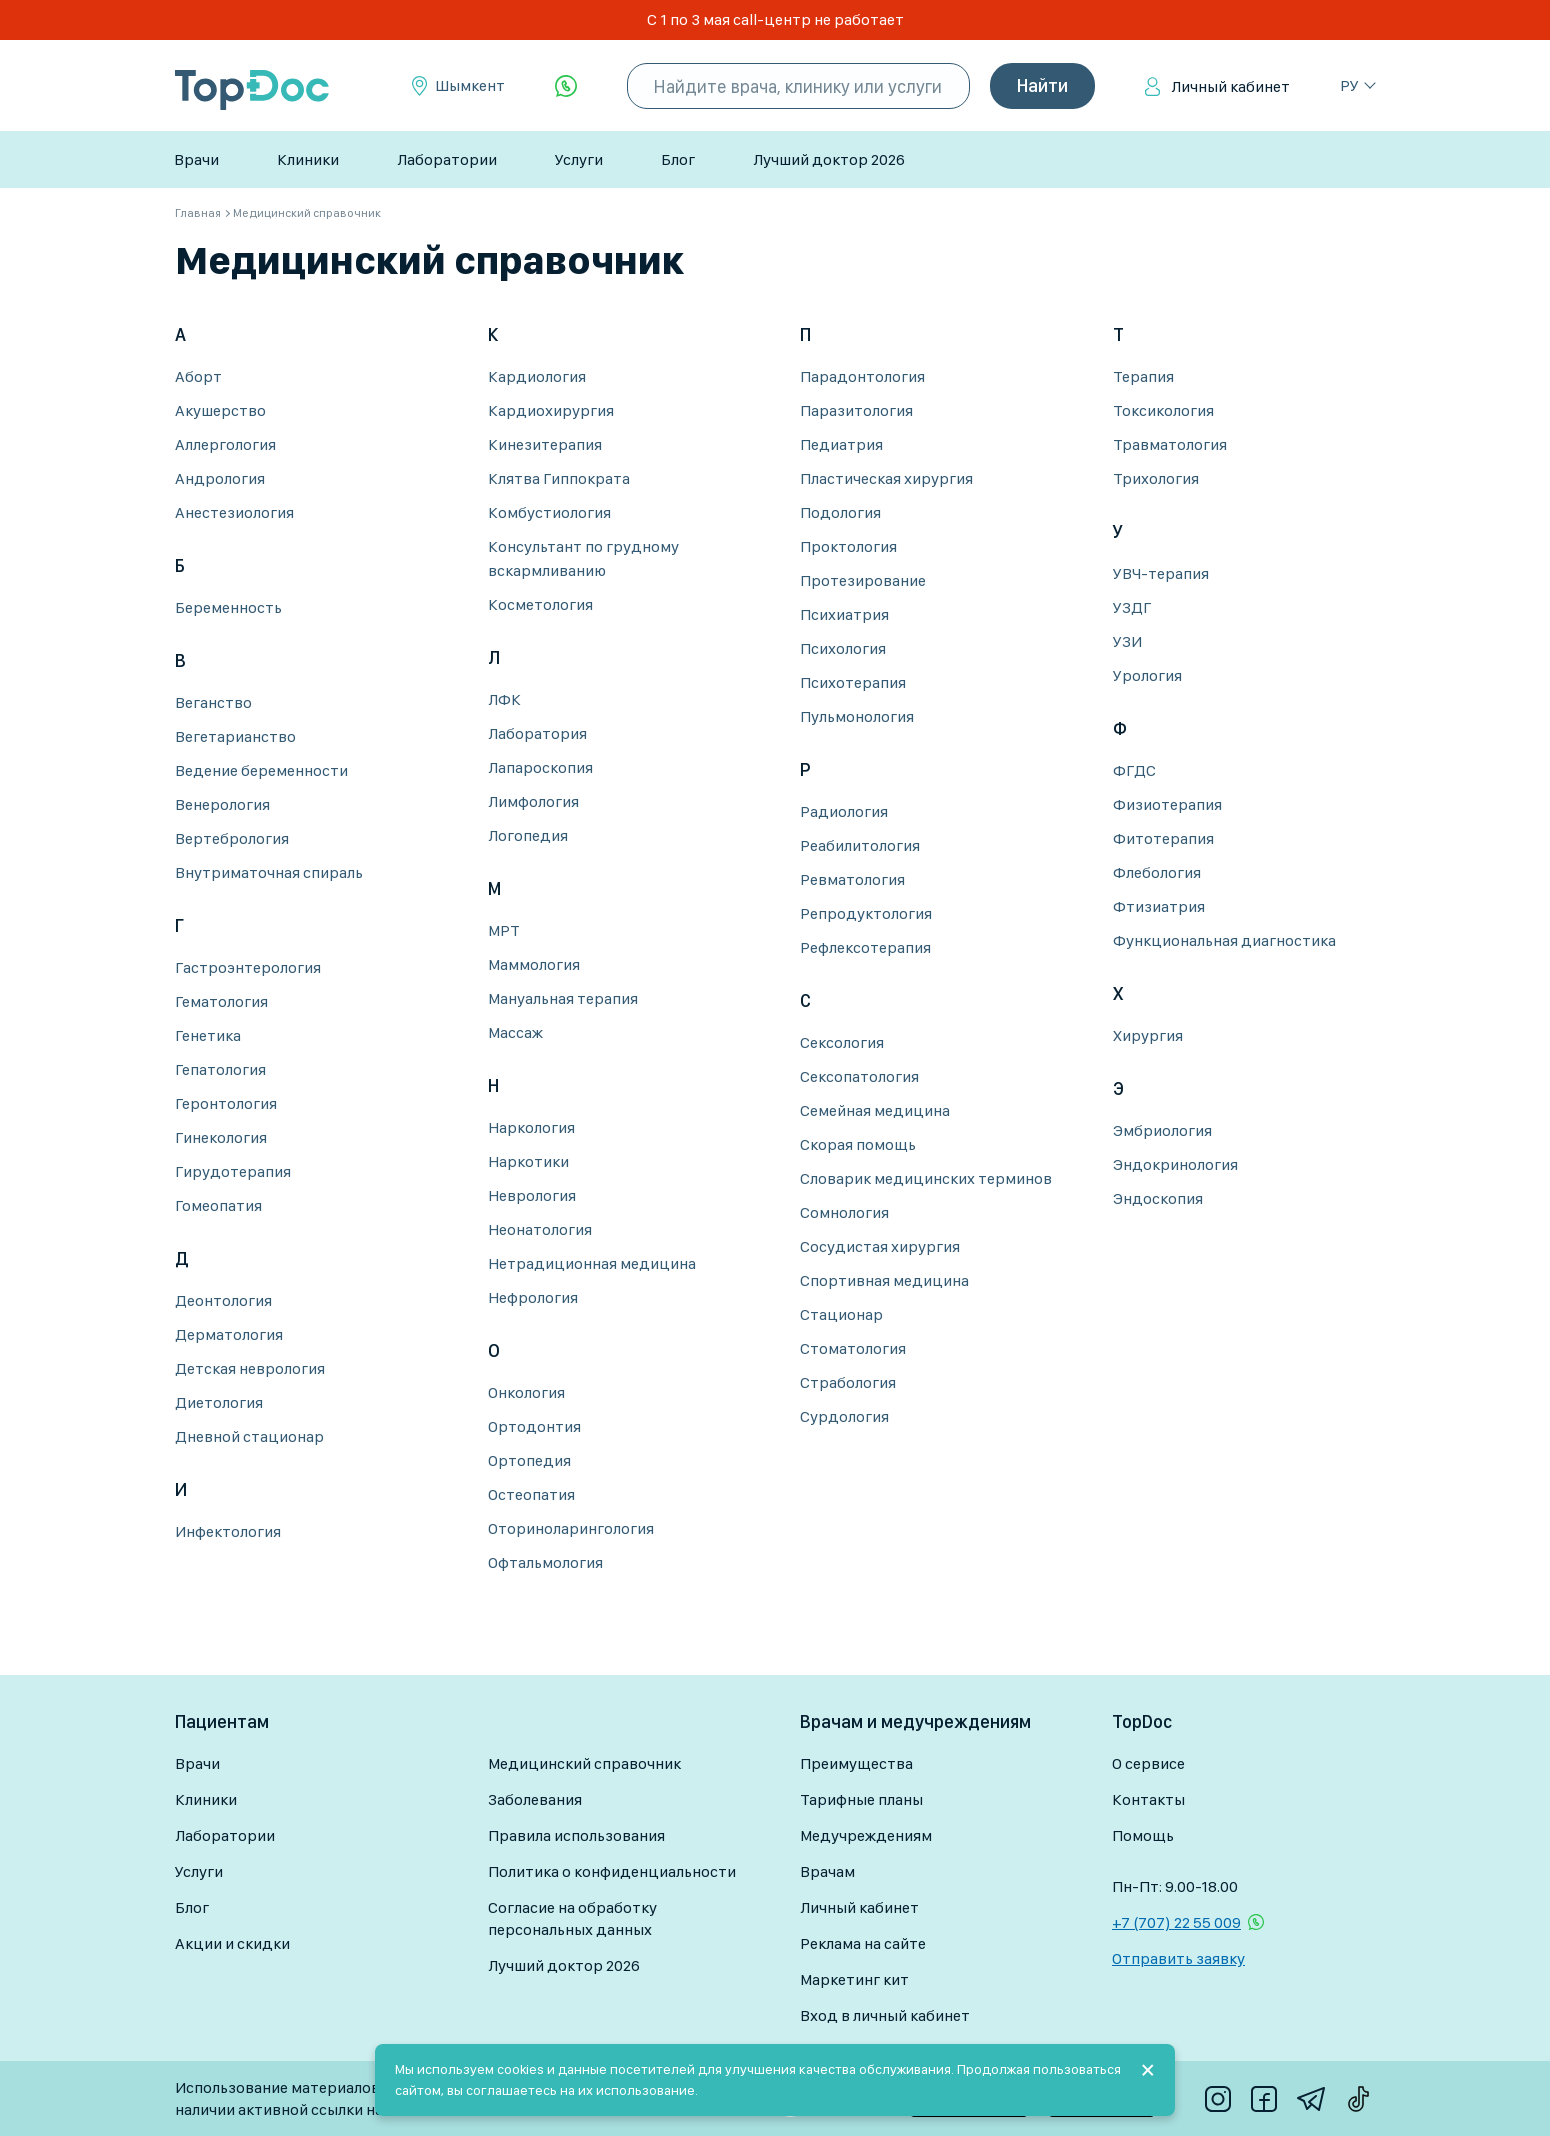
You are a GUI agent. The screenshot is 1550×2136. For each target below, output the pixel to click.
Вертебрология (232, 838)
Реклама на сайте (863, 1943)
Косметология (540, 604)
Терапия (1143, 376)
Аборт (198, 376)
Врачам (827, 1871)
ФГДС (1134, 770)
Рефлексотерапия (865, 947)
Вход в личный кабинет (885, 2015)
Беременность (228, 607)
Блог (678, 159)
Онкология (526, 1392)
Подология (840, 512)
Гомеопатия (218, 1205)
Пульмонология (857, 716)
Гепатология (220, 1069)
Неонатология (540, 1229)
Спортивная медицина (884, 1280)
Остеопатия (531, 1494)
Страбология (848, 1382)
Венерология (222, 804)
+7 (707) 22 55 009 (1176, 1922)
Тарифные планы (861, 1799)
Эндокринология (1175, 1164)
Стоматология (853, 1348)
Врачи (196, 159)
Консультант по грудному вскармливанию (583, 558)
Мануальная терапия (563, 998)
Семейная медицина (875, 1110)
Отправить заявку (1178, 1958)
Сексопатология (859, 1076)
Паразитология (856, 410)
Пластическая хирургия (886, 478)
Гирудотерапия (233, 1171)
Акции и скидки (232, 1943)
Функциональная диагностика (1224, 940)
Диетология (219, 1402)
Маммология (534, 964)
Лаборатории (447, 159)
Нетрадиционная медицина (592, 1263)
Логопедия (528, 835)
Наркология (531, 1127)
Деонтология (223, 1300)
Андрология (220, 478)
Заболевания (535, 1799)
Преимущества (856, 1763)
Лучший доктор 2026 (829, 159)
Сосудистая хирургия (880, 1246)
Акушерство (220, 410)
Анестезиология (234, 512)
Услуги (579, 159)
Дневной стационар (249, 1436)
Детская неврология (250, 1368)
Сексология (842, 1042)
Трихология (1156, 478)
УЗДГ (1132, 607)
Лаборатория (537, 733)
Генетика (208, 1035)
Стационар (841, 1314)
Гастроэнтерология (248, 967)
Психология (843, 648)
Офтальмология (545, 1562)
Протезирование (863, 580)
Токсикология (1163, 410)
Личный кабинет (1230, 86)
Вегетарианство (235, 736)
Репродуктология (866, 913)
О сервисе (1148, 1763)
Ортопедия (529, 1460)
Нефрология (533, 1297)
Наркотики (528, 1161)
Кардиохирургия (551, 410)
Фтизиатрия (1159, 906)
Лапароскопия (540, 767)
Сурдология (844, 1416)
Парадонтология (862, 376)
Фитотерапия (1163, 838)
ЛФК (504, 699)
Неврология (532, 1195)
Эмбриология (1162, 1130)
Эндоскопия (1158, 1198)
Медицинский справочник (584, 1763)
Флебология (1157, 872)
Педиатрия (841, 444)
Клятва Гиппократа (559, 478)
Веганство (213, 702)
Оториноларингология (571, 1528)
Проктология (848, 546)
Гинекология (221, 1137)
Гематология (221, 1001)
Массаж (515, 1032)
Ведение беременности (261, 770)
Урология (1147, 675)
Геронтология (226, 1103)
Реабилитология (860, 845)
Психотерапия (853, 682)
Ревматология (852, 879)
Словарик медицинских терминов (926, 1178)
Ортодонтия (534, 1426)
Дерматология (229, 1334)
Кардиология (537, 376)
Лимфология (533, 801)
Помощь (1143, 1835)
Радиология (844, 811)
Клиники (308, 159)
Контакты (1148, 1799)
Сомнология (844, 1212)
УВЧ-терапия (1161, 573)
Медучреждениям (866, 1835)
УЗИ (1127, 641)
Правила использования (576, 1835)
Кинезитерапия (545, 444)
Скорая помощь (858, 1144)
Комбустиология (549, 512)
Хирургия (1148, 1035)
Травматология (1170, 444)
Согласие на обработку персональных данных (572, 1918)
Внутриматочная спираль (269, 872)
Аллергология (225, 444)
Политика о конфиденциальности (612, 1871)
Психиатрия (844, 614)
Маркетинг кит (854, 1979)
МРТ (504, 930)
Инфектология (228, 1531)
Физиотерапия (1167, 804)
